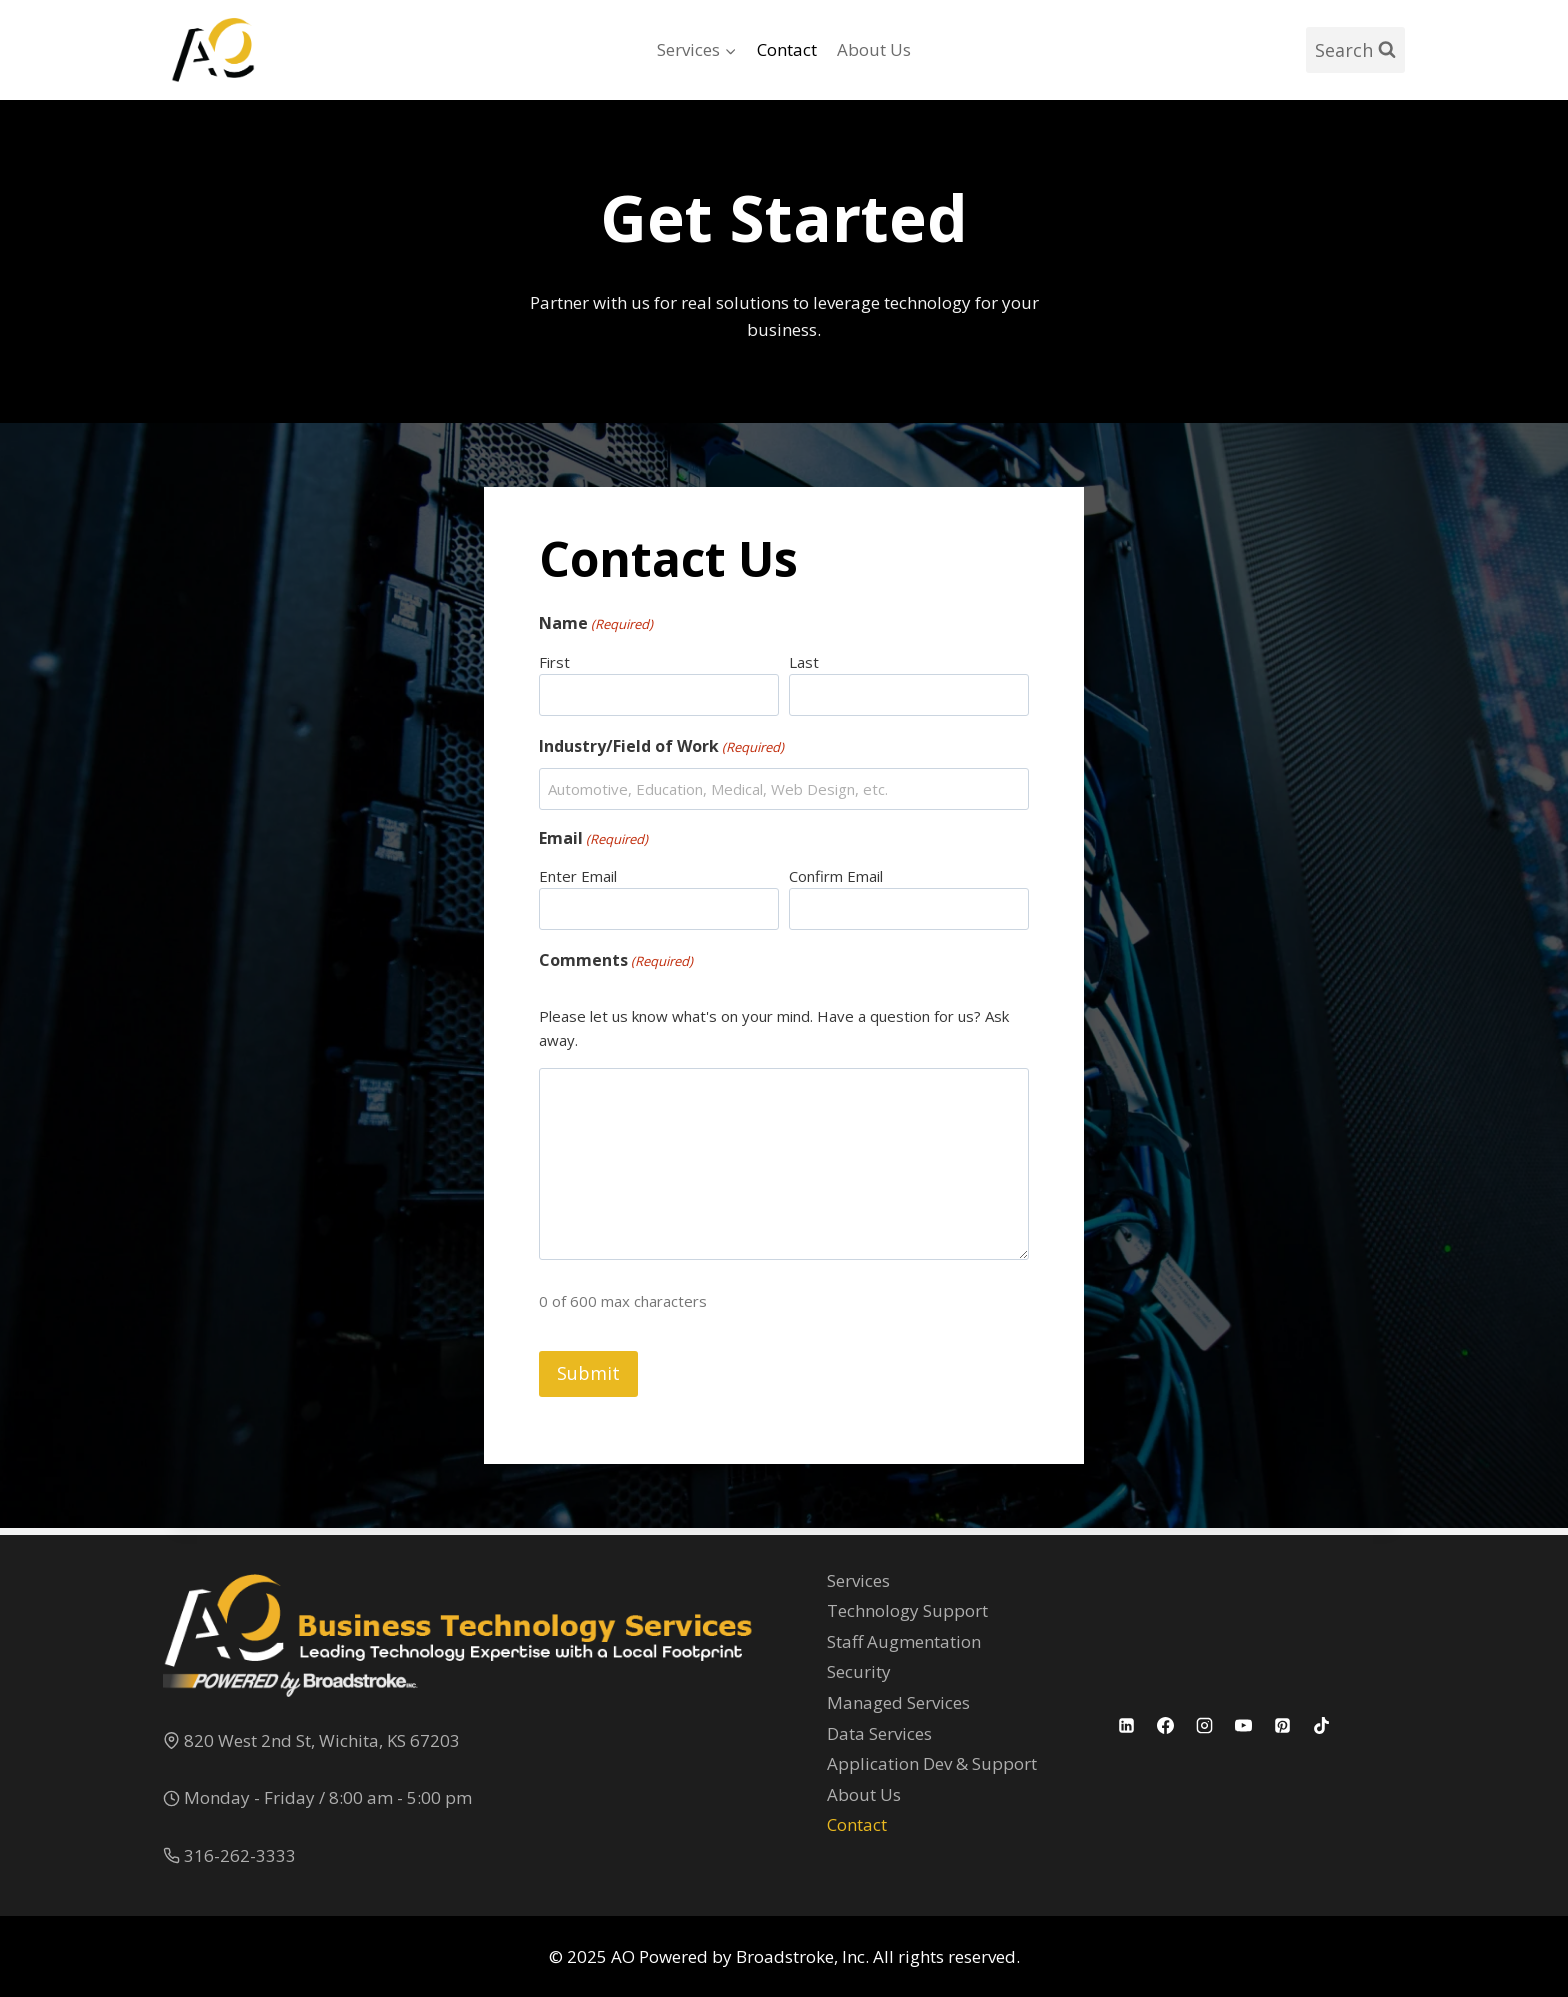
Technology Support (907, 1611)
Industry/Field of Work (670, 751)
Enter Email (587, 882)
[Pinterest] (1283, 1726)
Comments (625, 966)
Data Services (879, 1733)
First (563, 667)
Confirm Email (836, 882)
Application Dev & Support (932, 1764)
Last (804, 667)
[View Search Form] (1355, 50)
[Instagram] (1205, 1726)
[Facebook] (1166, 1726)
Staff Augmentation (904, 1641)
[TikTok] (1322, 1726)
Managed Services (898, 1702)
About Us (874, 49)
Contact (787, 49)
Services (858, 1580)
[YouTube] (1244, 1726)
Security (859, 1672)
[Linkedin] (1127, 1726)
